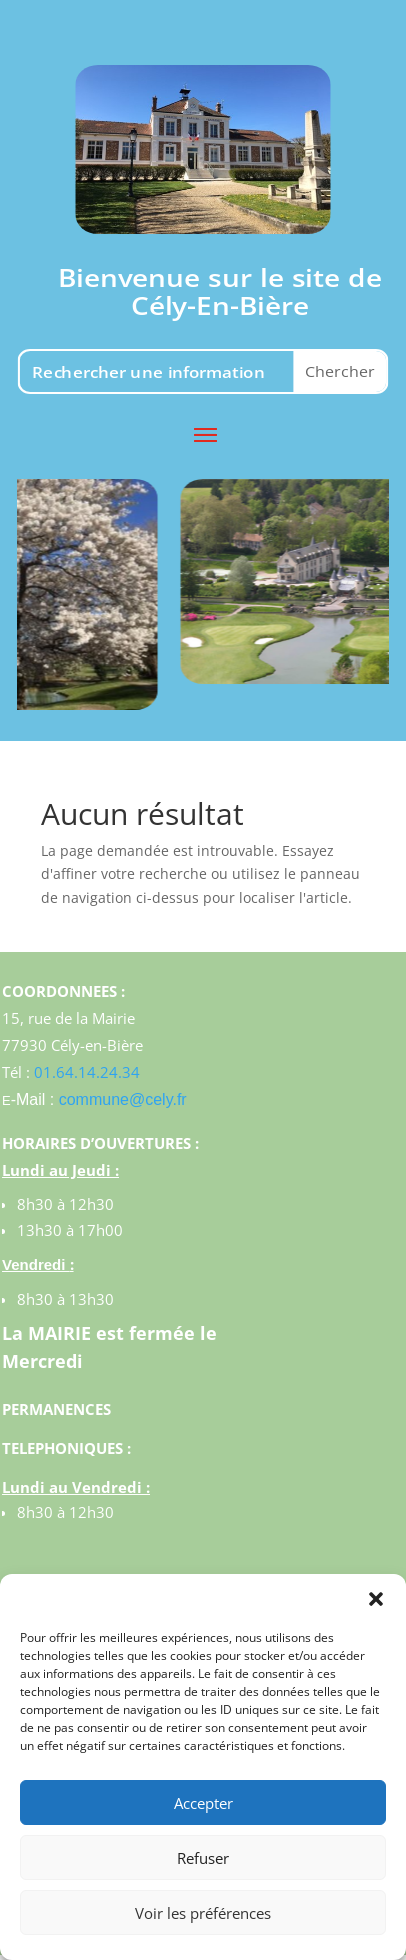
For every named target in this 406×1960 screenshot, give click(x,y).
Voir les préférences (203, 1913)
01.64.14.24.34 (87, 1072)
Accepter (203, 1803)
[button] (376, 1599)
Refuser (203, 1858)
